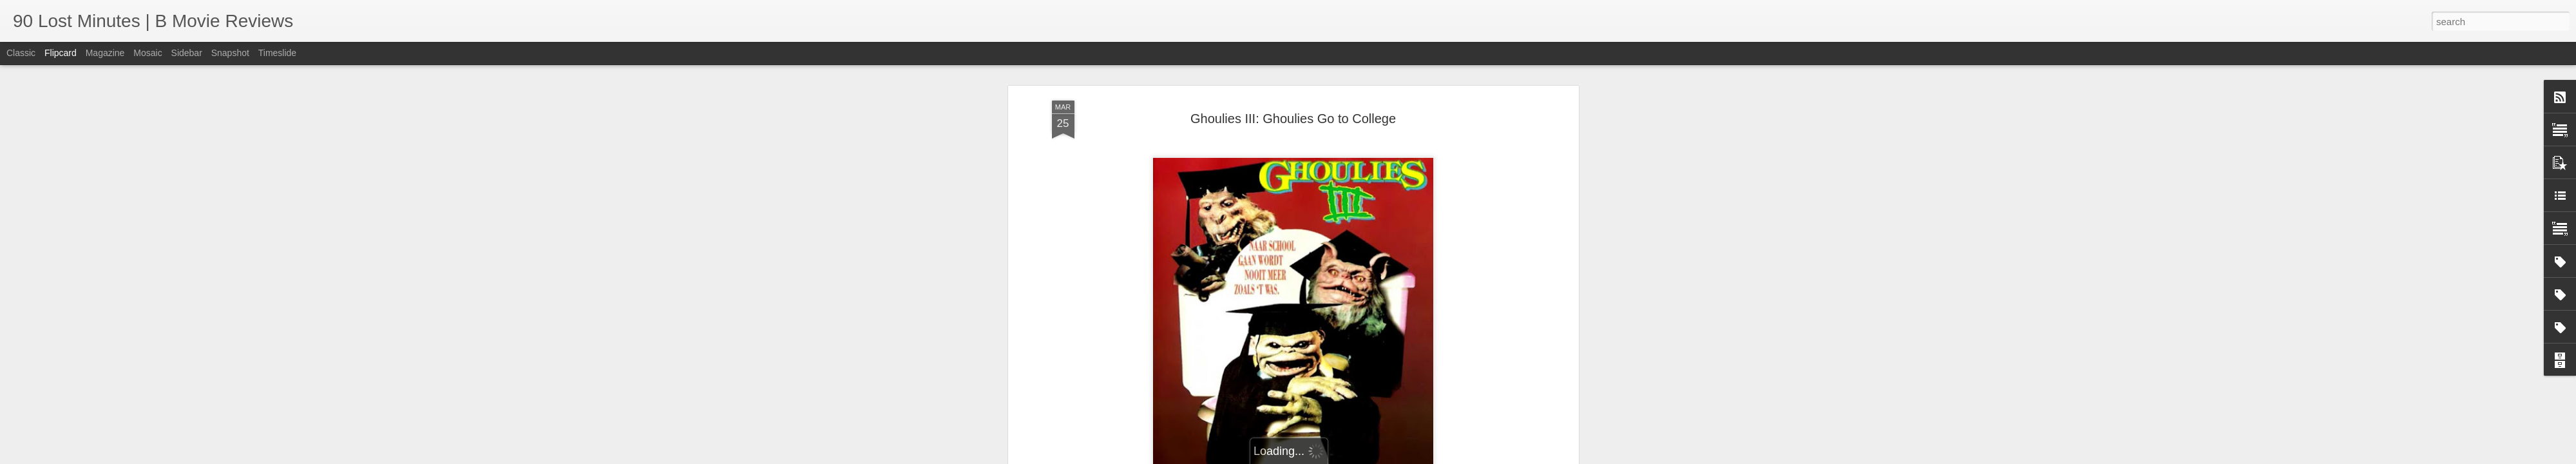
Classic (20, 53)
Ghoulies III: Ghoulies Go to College (1293, 118)
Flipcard (60, 53)
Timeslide (277, 53)
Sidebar (186, 53)
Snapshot (230, 53)
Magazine (105, 53)
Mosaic (147, 53)
